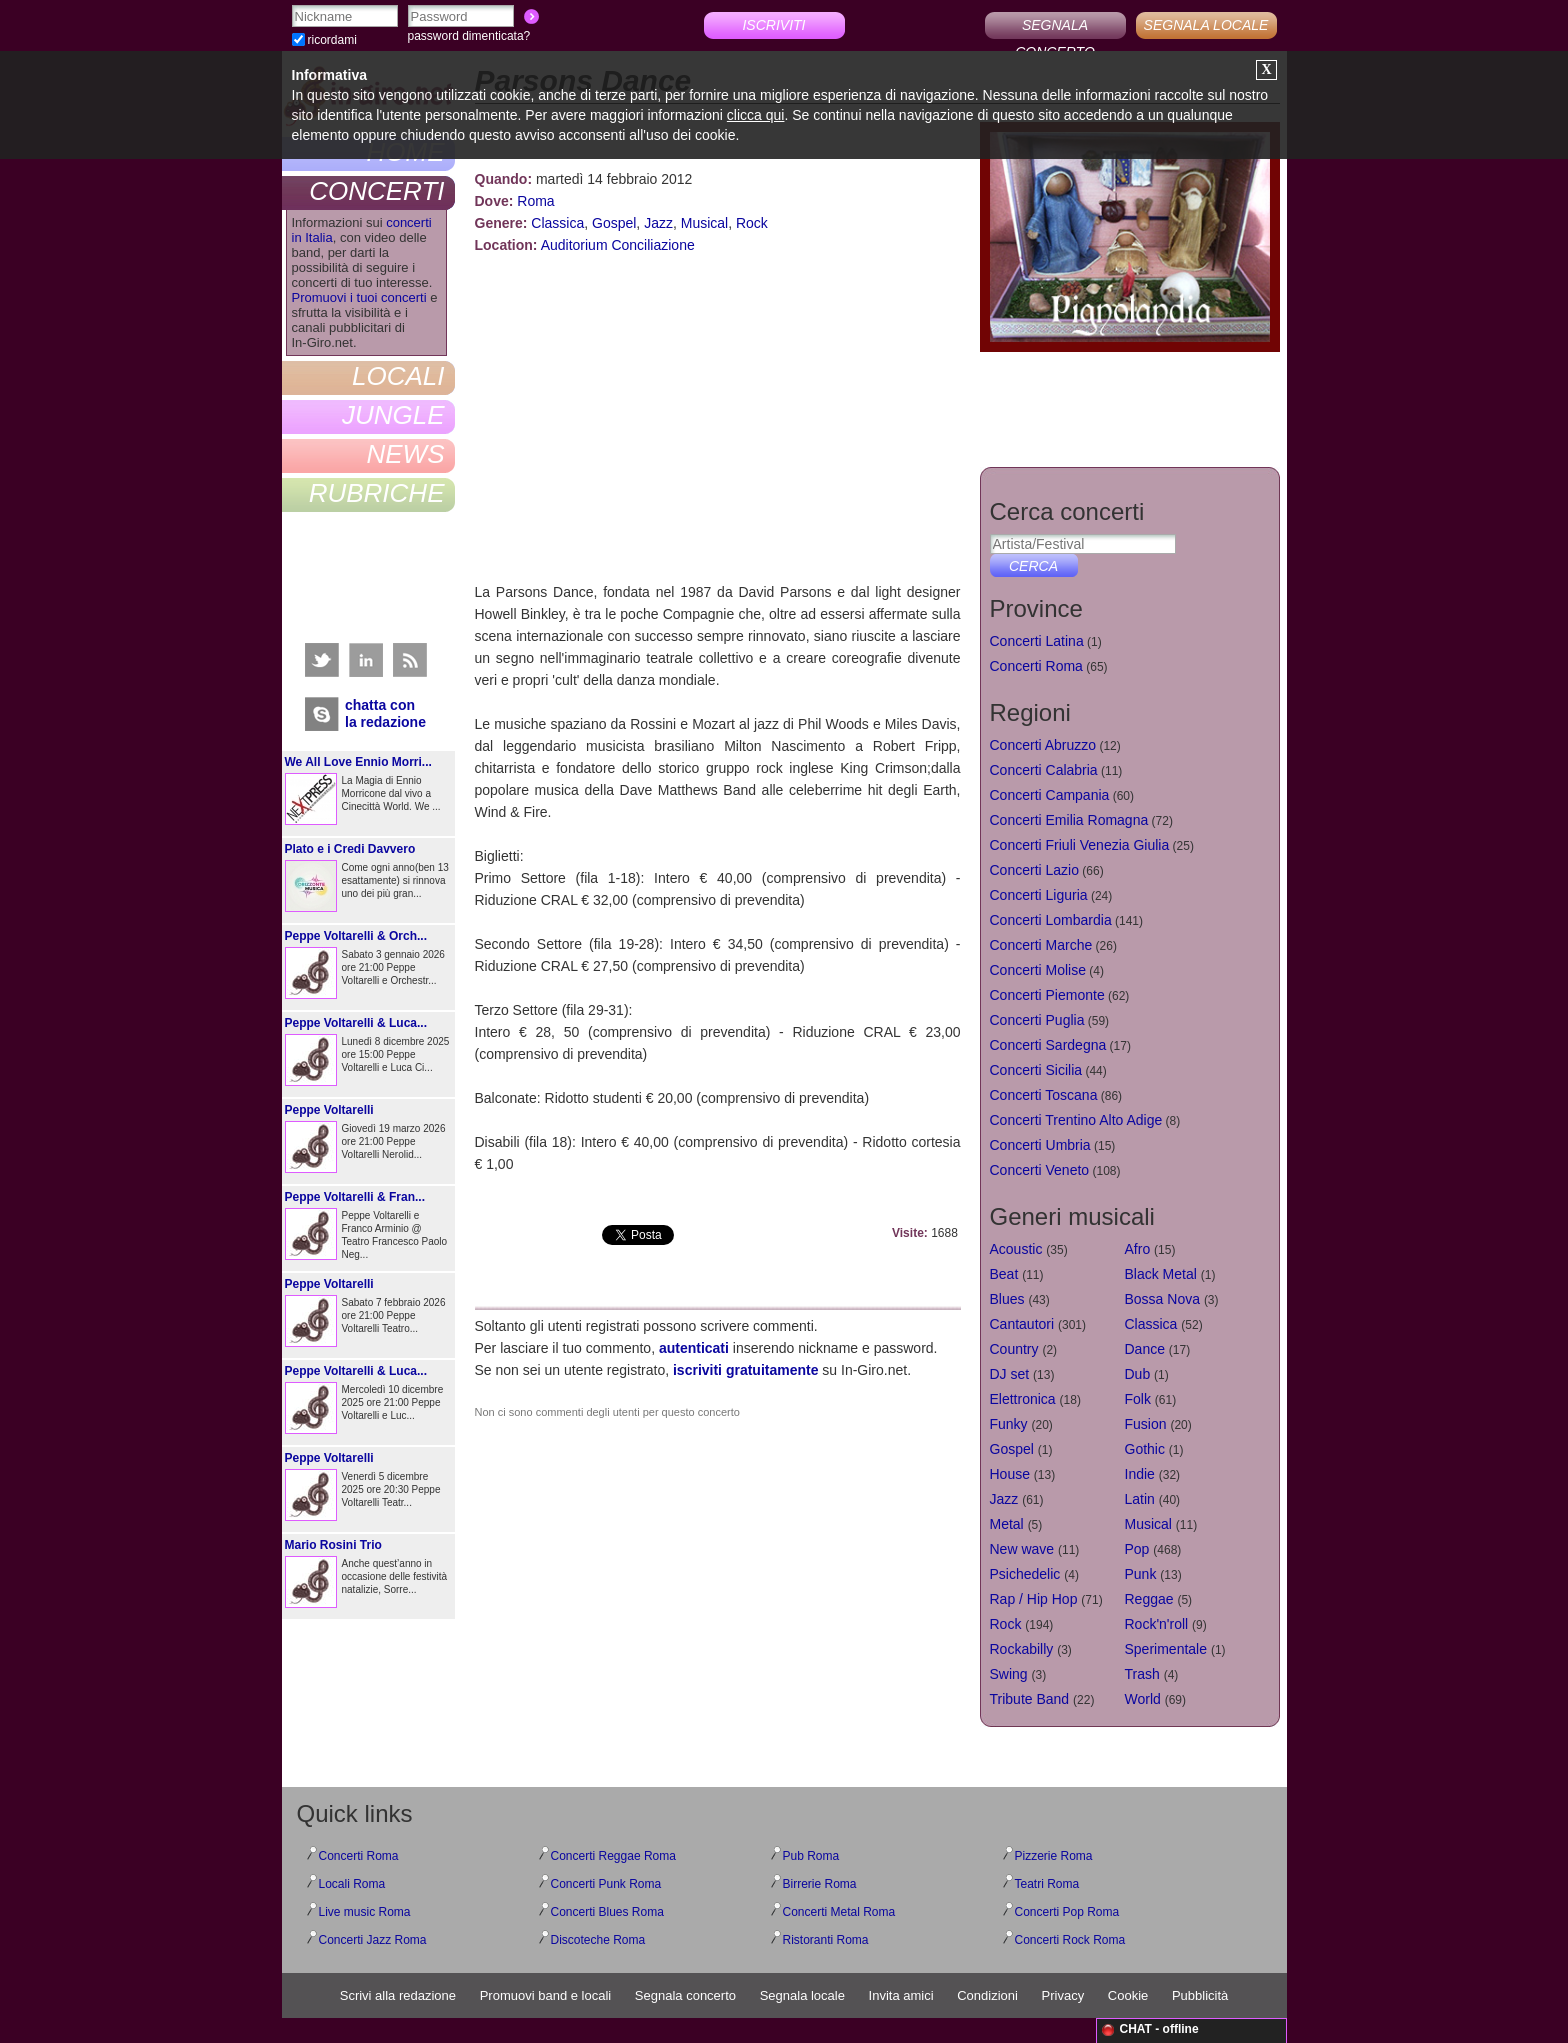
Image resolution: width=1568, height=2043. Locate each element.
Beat (1004, 1274)
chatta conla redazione (385, 713)
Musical (704, 223)
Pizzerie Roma (1054, 1856)
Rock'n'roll (1157, 1624)
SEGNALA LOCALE (1206, 25)
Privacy (1063, 1995)
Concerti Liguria (1039, 895)
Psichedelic (1025, 1574)
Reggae (1149, 1599)
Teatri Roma (1047, 1884)
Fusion (1146, 1424)
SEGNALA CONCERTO (1055, 28)
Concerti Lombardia (1051, 920)
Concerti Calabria (1044, 770)
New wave (1022, 1549)
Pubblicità (1200, 1995)
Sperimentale (1166, 1649)
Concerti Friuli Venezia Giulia (1080, 845)
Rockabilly (1022, 1649)
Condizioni (987, 1995)
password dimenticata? (469, 36)
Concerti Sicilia (1036, 1070)
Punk (1141, 1574)
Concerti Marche (1041, 945)
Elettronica (1023, 1399)
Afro (1138, 1249)
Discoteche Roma (598, 1940)
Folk (1138, 1399)
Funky (1009, 1424)
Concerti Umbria (1040, 1145)
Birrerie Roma (820, 1884)
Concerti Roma (1036, 666)
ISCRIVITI (773, 25)
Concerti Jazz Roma (373, 1940)
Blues (1007, 1299)
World (1143, 1699)
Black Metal (1161, 1274)
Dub (1138, 1374)
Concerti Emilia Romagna (1069, 820)
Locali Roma (352, 1884)
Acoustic (1016, 1249)
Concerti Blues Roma (607, 1912)
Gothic (1145, 1449)
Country (1014, 1349)
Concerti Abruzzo (1043, 745)
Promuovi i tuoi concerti (359, 297)
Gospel (614, 223)
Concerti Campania (1050, 795)
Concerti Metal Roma (839, 1912)
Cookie (1128, 1995)
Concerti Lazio (1035, 870)
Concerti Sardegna (1048, 1045)
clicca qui (756, 115)
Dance (1145, 1349)
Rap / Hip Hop (1034, 1599)
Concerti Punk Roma (606, 1884)
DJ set (1010, 1374)
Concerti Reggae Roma (613, 1856)
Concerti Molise (1038, 970)
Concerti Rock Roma (1070, 1940)
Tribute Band (1030, 1699)
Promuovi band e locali (546, 1995)
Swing (1009, 1674)
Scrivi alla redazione (398, 1995)
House (1010, 1474)
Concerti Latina (1037, 641)
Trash (1142, 1674)
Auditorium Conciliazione (618, 245)
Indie (1140, 1474)
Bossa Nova (1162, 1299)
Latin (1140, 1499)
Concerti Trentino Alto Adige (1076, 1120)
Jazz (658, 223)
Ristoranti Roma (826, 1940)
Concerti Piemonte (1047, 995)
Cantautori (1022, 1324)
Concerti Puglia (1037, 1020)
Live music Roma (365, 1912)
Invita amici (901, 1995)
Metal (1007, 1524)
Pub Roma (811, 1856)
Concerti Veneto (1040, 1170)
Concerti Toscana (1044, 1095)
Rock (752, 223)
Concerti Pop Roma (1067, 1912)
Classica (557, 223)
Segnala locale (802, 1995)
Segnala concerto (685, 1995)
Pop (1137, 1549)
